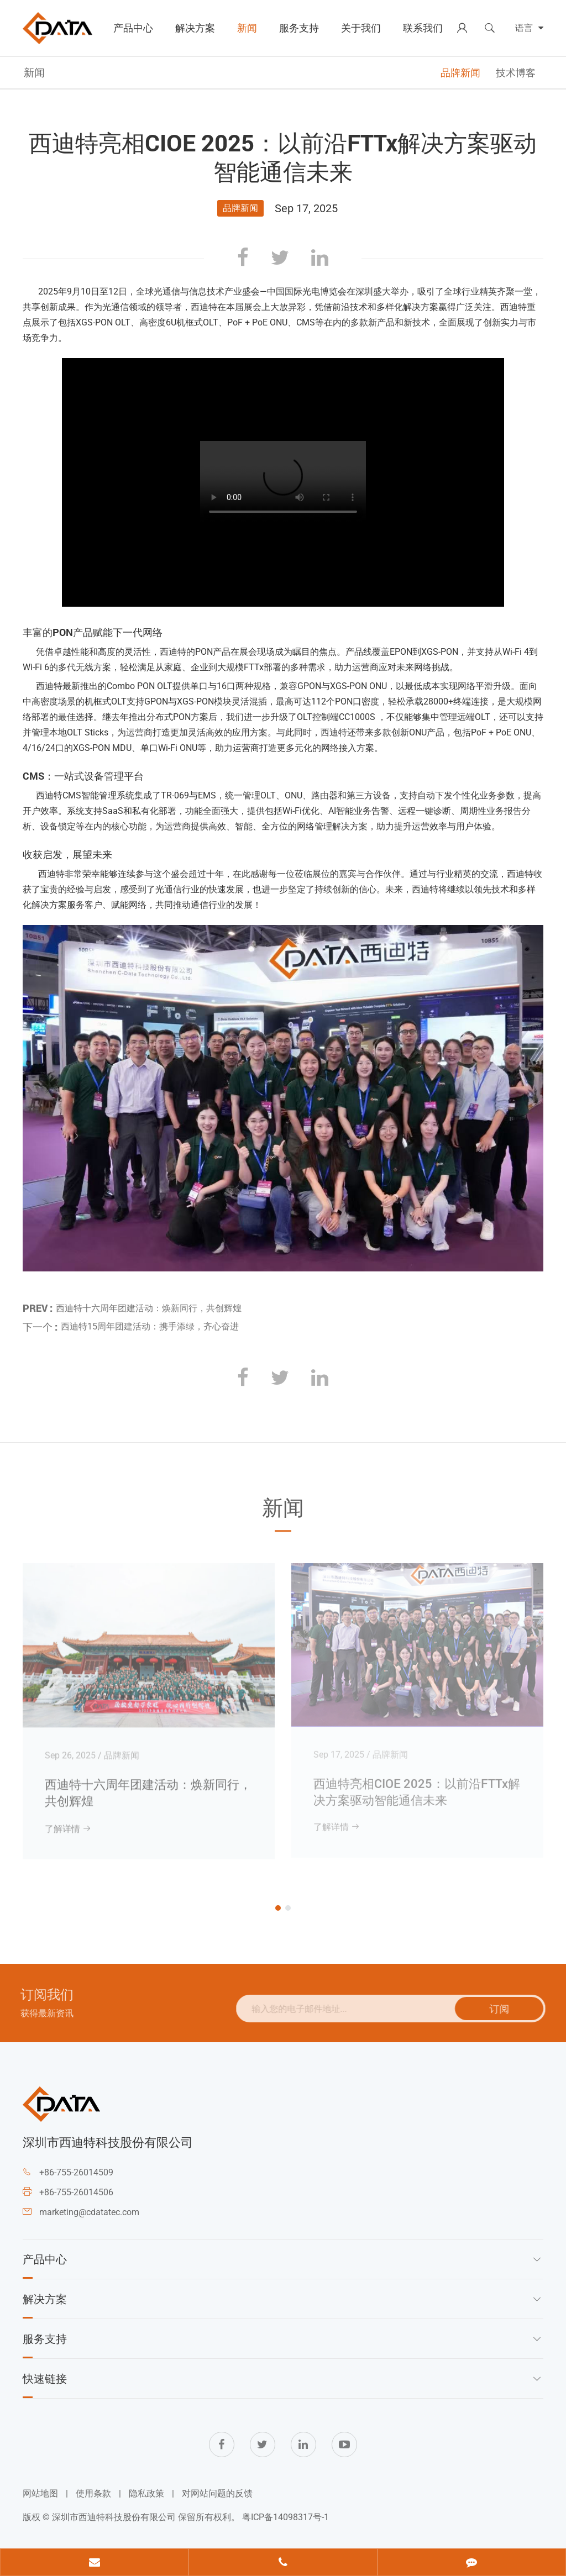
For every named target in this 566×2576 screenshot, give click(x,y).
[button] (278, 1908)
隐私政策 (146, 2493)
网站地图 (40, 2493)
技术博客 (516, 72)
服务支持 (299, 28)
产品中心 (133, 28)
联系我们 (423, 28)
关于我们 (361, 28)
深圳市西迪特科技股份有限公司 (114, 2517)
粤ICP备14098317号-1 (285, 2517)
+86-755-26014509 (76, 2172)
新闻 (247, 28)
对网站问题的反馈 (217, 2493)
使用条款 (93, 2493)
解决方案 (195, 28)
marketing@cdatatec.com (89, 2212)
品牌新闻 (460, 72)
